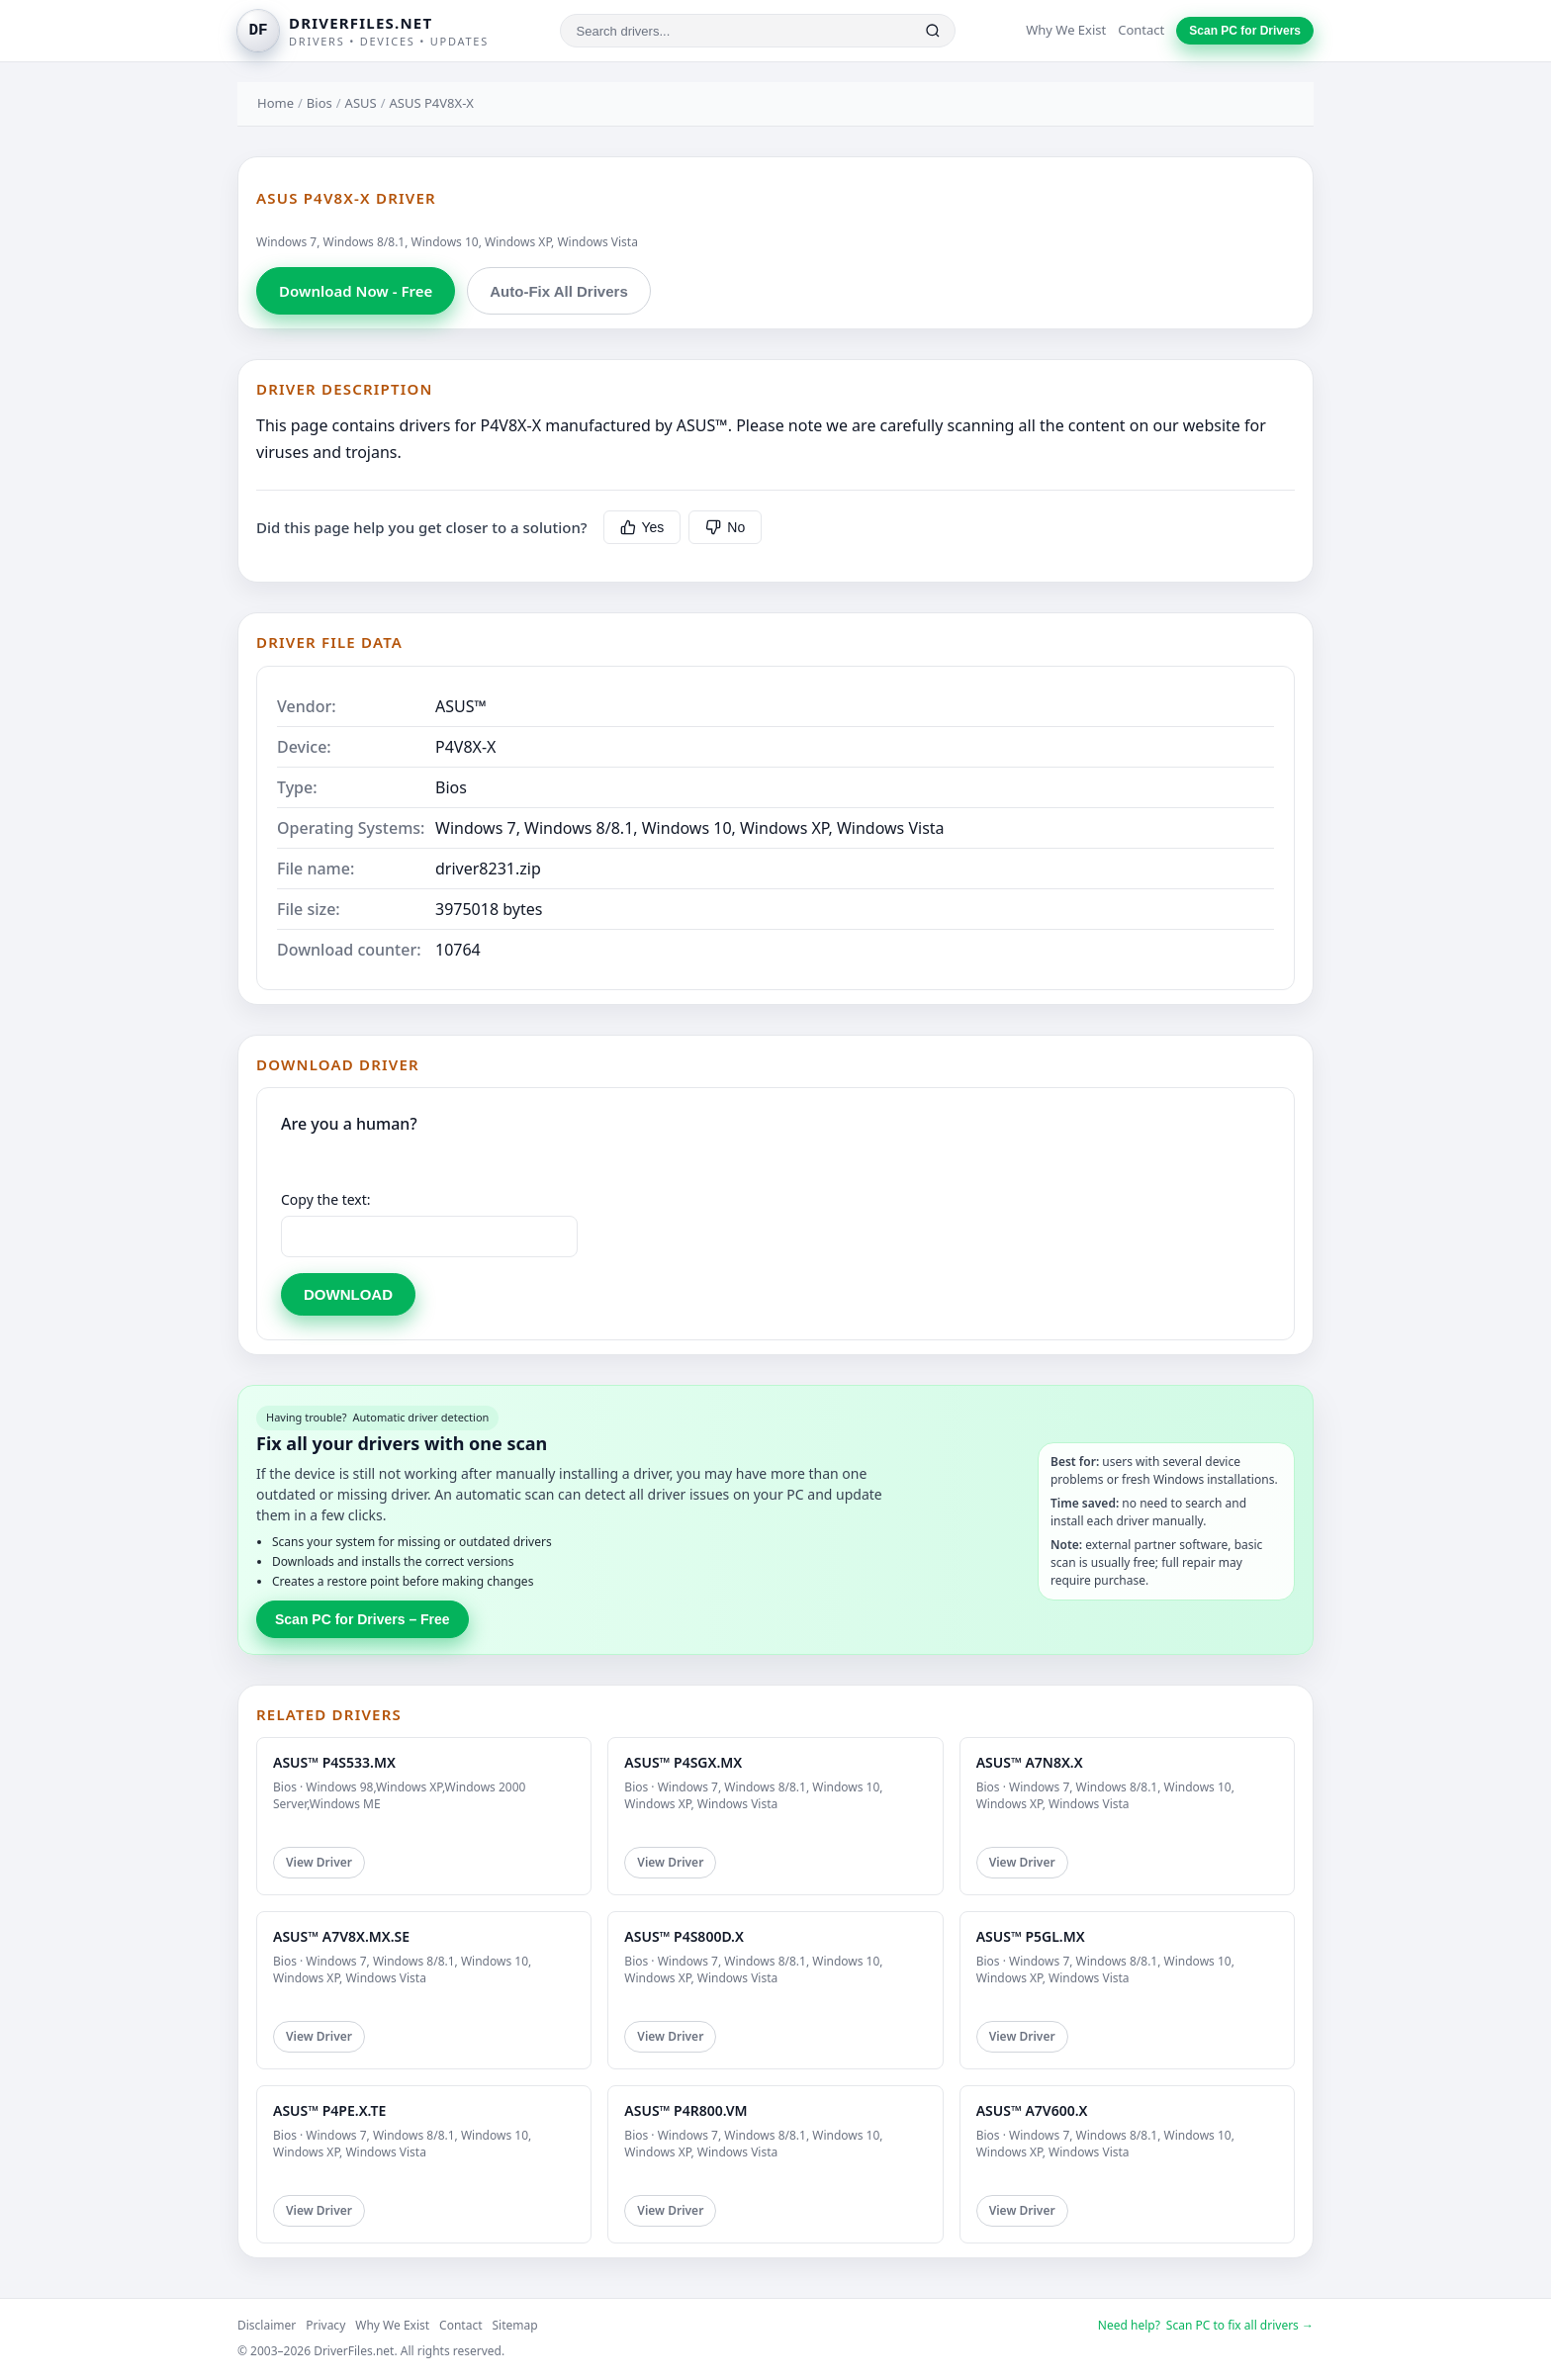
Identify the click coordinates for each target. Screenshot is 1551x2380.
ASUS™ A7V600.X (1032, 2110)
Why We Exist (1066, 30)
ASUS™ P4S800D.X (684, 1936)
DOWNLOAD (348, 1294)
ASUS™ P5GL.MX (1030, 1936)
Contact (1141, 30)
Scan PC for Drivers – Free (362, 1619)
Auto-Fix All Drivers (558, 291)
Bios (319, 103)
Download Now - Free (355, 291)
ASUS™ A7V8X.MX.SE (341, 1936)
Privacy (325, 2325)
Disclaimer (266, 2325)
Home (275, 103)
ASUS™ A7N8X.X (1029, 1762)
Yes (642, 527)
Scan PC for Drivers (1245, 31)
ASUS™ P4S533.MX (334, 1762)
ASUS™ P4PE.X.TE (329, 2110)
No (725, 527)
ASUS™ (461, 706)
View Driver (319, 1862)
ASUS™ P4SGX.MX (683, 1762)
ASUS (361, 103)
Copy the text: (326, 1199)
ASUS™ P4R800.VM (685, 2110)
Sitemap (515, 2325)
